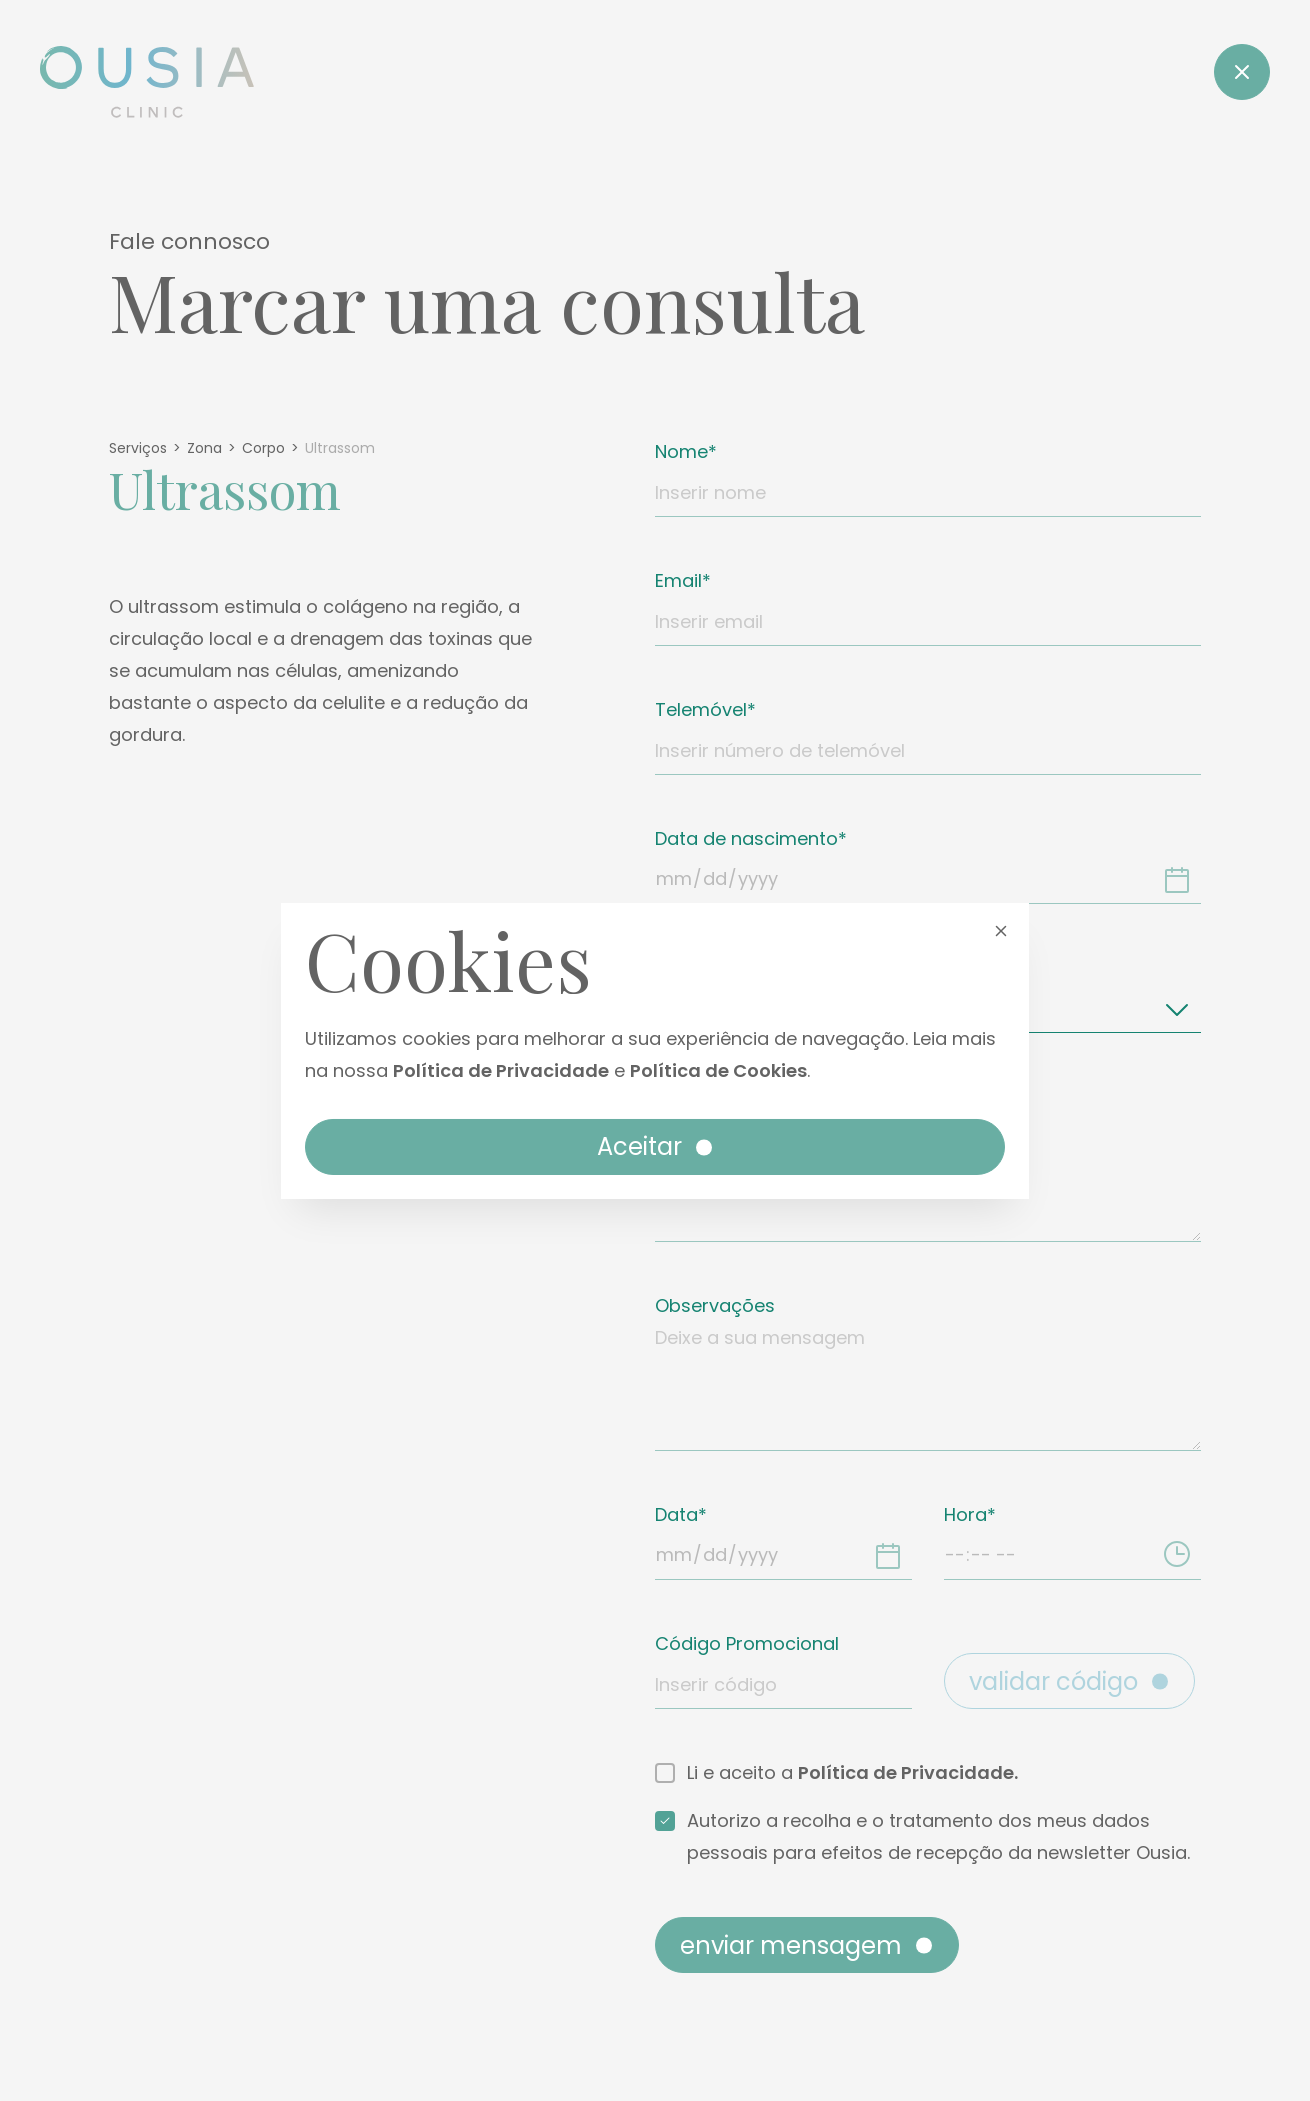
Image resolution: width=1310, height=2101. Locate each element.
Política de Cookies (718, 1070)
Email (678, 580)
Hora (965, 1514)
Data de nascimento (746, 838)
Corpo (263, 448)
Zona (204, 448)
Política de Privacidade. (908, 1772)
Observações (715, 1305)
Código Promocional (747, 1643)
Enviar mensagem (808, 1945)
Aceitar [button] (656, 1146)
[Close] (1242, 72)
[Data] (888, 1555)
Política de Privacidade (501, 1070)
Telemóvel (701, 709)
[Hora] (1177, 1555)
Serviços (138, 448)
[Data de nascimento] (1177, 879)
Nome (681, 451)
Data (676, 1514)
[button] (1001, 930)
